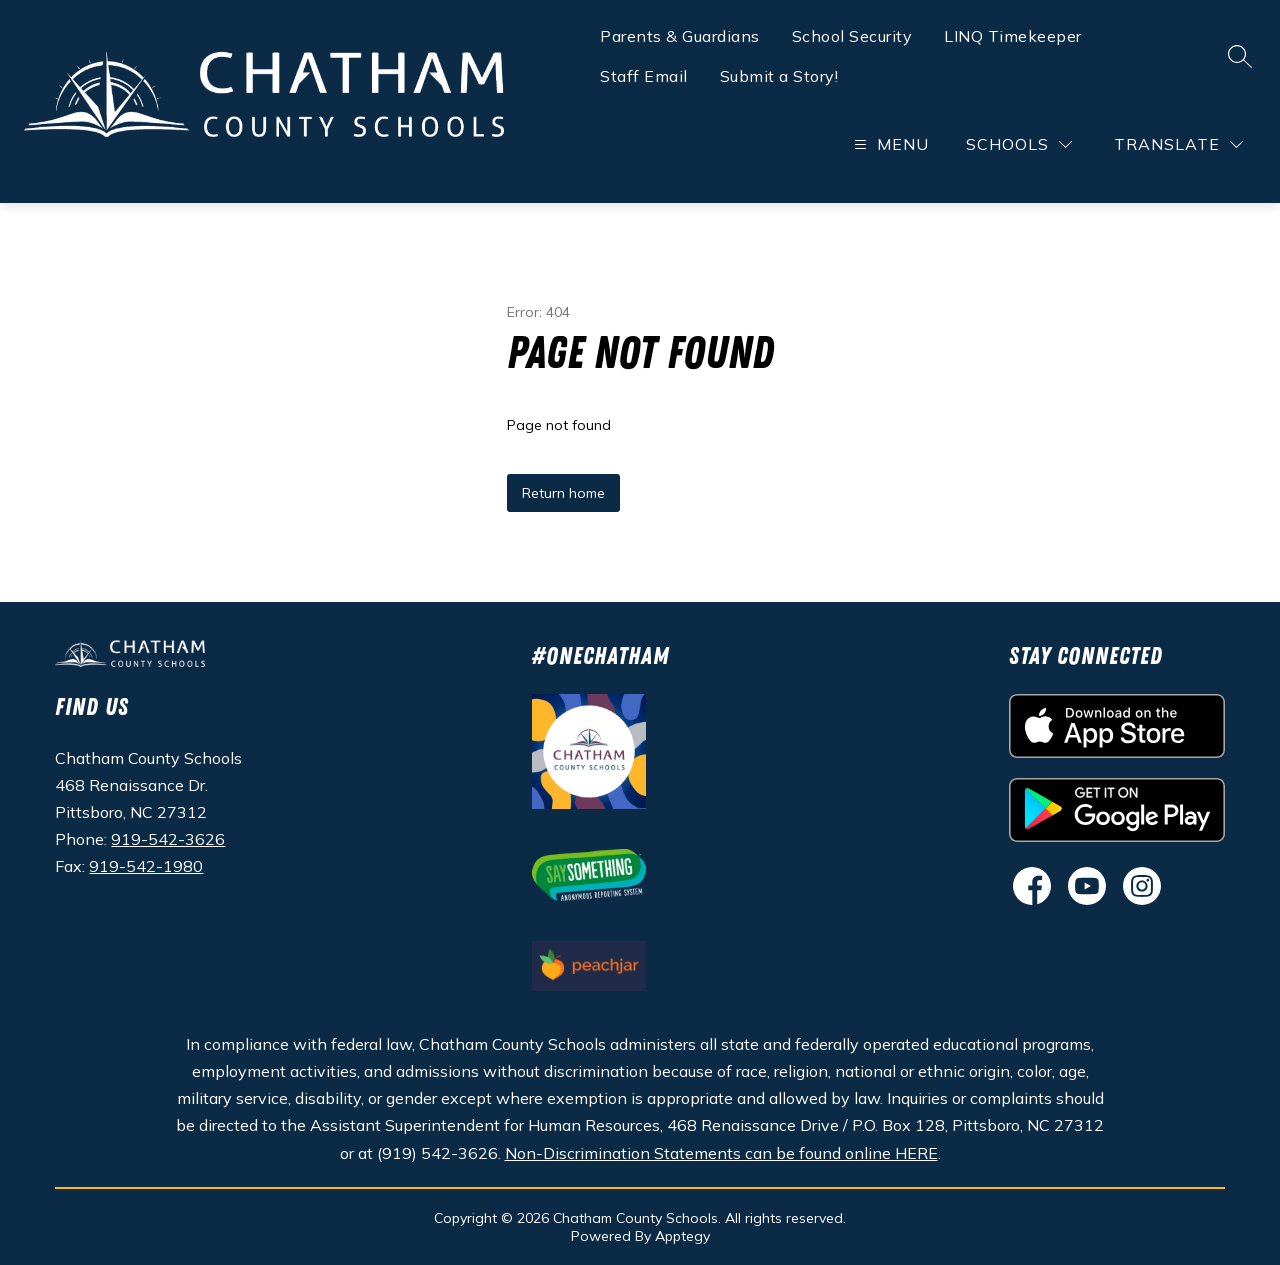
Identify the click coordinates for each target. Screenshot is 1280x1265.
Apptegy (682, 1236)
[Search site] (1240, 56)
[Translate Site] (1178, 144)
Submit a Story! (779, 76)
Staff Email (644, 76)
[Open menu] (889, 144)
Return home (563, 493)
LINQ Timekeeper (1013, 36)
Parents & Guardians (680, 36)
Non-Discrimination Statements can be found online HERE (721, 1153)
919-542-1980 (146, 866)
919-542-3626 (168, 839)
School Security (852, 36)
